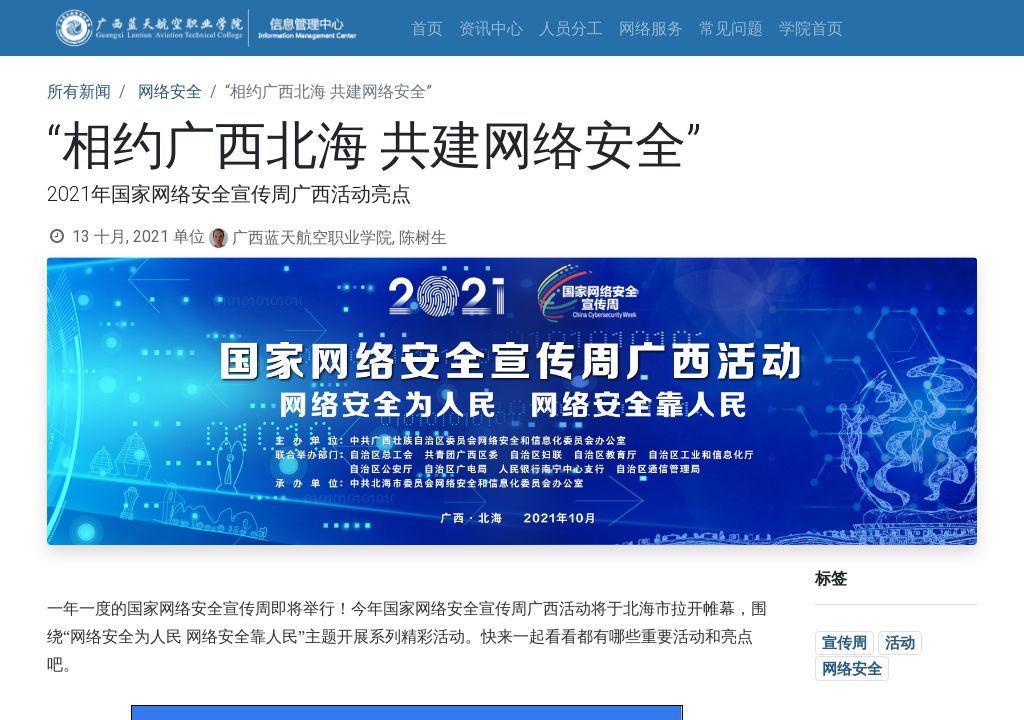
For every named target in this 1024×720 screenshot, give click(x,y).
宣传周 (844, 642)
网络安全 (170, 91)
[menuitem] (427, 28)
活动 (900, 642)
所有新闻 (79, 91)
